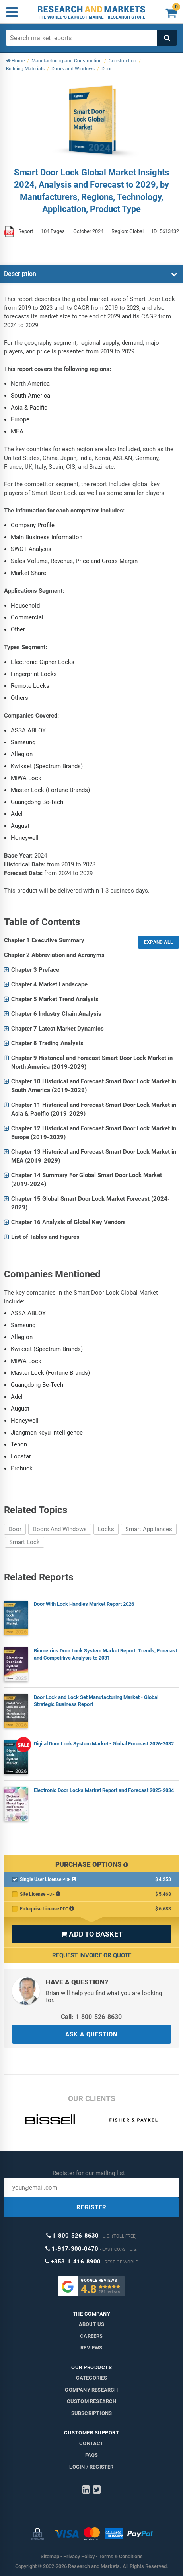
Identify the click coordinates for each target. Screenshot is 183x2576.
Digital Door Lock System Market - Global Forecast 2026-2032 (104, 1744)
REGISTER (91, 2207)
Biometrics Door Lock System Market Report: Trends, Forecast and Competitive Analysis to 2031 (105, 1654)
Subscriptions (91, 2413)
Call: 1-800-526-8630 (91, 2017)
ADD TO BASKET (91, 1934)
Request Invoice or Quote (91, 1955)
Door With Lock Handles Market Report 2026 (84, 1604)
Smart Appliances (148, 1529)
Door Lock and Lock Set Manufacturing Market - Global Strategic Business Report (96, 1700)
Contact (91, 2443)
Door (14, 1529)
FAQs (91, 2455)
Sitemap (50, 2556)
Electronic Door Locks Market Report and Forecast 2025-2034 (104, 1790)
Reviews (91, 2348)
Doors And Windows (60, 1529)
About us (92, 2324)
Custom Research (92, 2401)
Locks (106, 1529)
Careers (91, 2336)
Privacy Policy (79, 2556)
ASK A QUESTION (91, 2034)
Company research (91, 2390)
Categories (91, 2378)
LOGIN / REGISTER (91, 2467)
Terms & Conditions (121, 2556)
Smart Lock (24, 1542)
